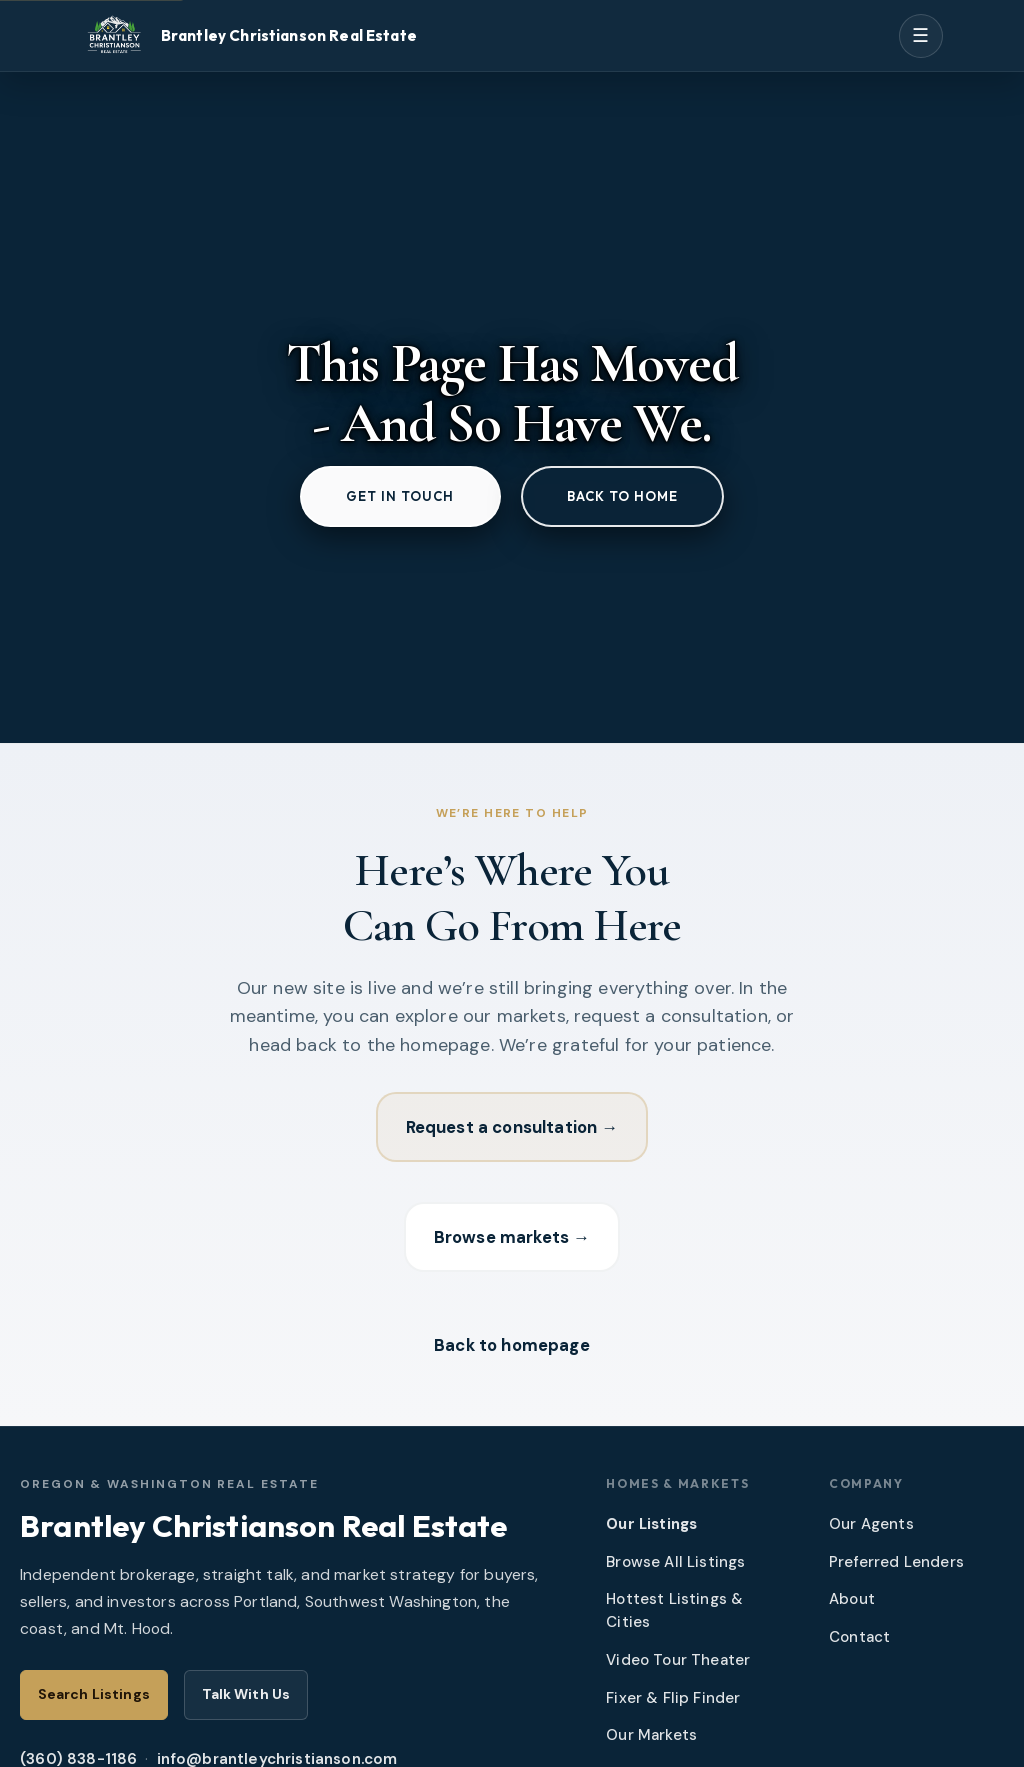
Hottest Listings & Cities (674, 1610)
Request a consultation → (512, 1127)
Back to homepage (512, 1345)
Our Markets (651, 1735)
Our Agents (871, 1524)
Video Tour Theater (678, 1660)
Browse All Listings (675, 1562)
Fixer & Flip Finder (673, 1698)
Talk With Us (246, 1694)
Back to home (622, 496)
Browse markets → (512, 1237)
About (852, 1599)
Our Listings (651, 1524)
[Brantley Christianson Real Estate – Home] (248, 36)
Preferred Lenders (896, 1562)
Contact (859, 1637)
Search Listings (94, 1694)
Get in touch (400, 496)
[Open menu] (921, 36)
